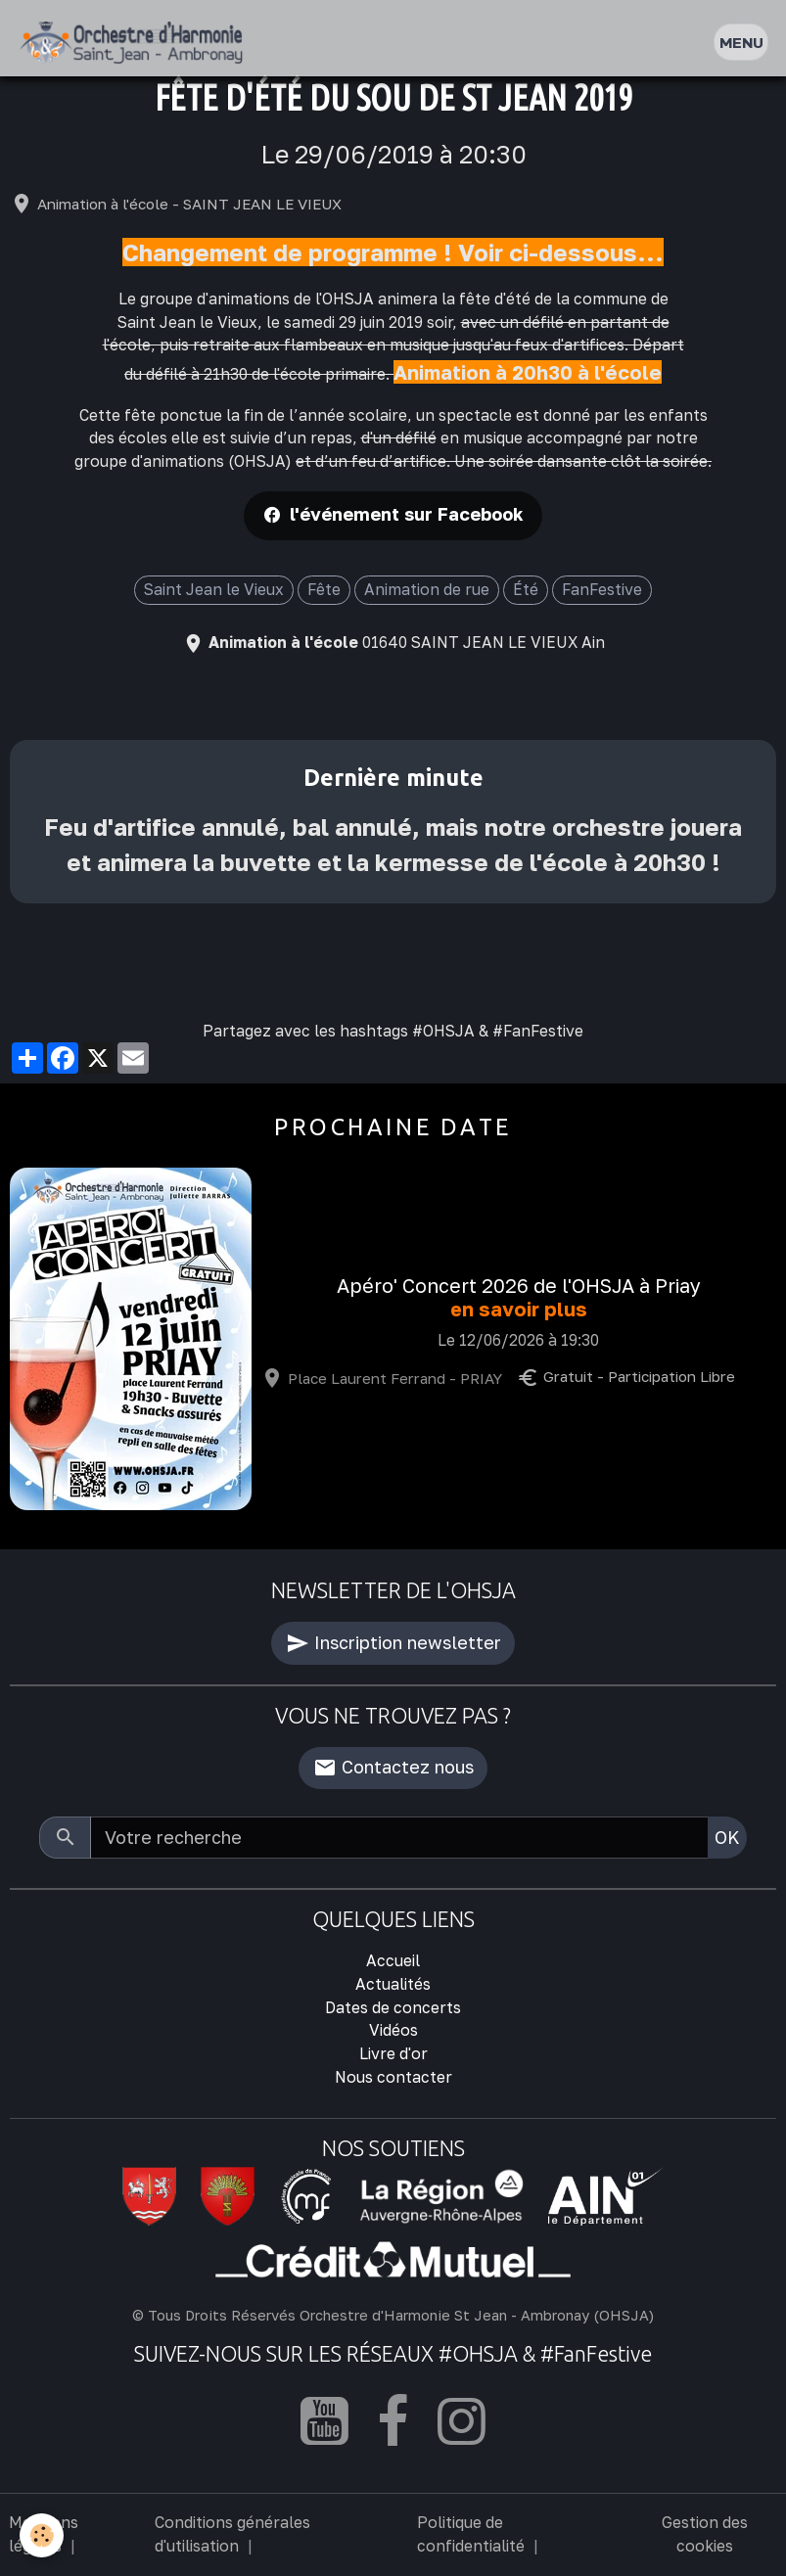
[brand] (136, 43)
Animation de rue (426, 589)
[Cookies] (42, 2535)
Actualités (393, 1984)
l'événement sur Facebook (407, 514)
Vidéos (393, 2030)
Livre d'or (393, 2053)
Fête (324, 589)
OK (727, 1837)
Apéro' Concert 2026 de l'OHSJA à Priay (519, 1285)
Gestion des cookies (705, 2533)
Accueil (393, 1960)
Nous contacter (393, 2077)
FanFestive (602, 589)
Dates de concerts (393, 2007)
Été (525, 589)
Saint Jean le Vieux (214, 589)
